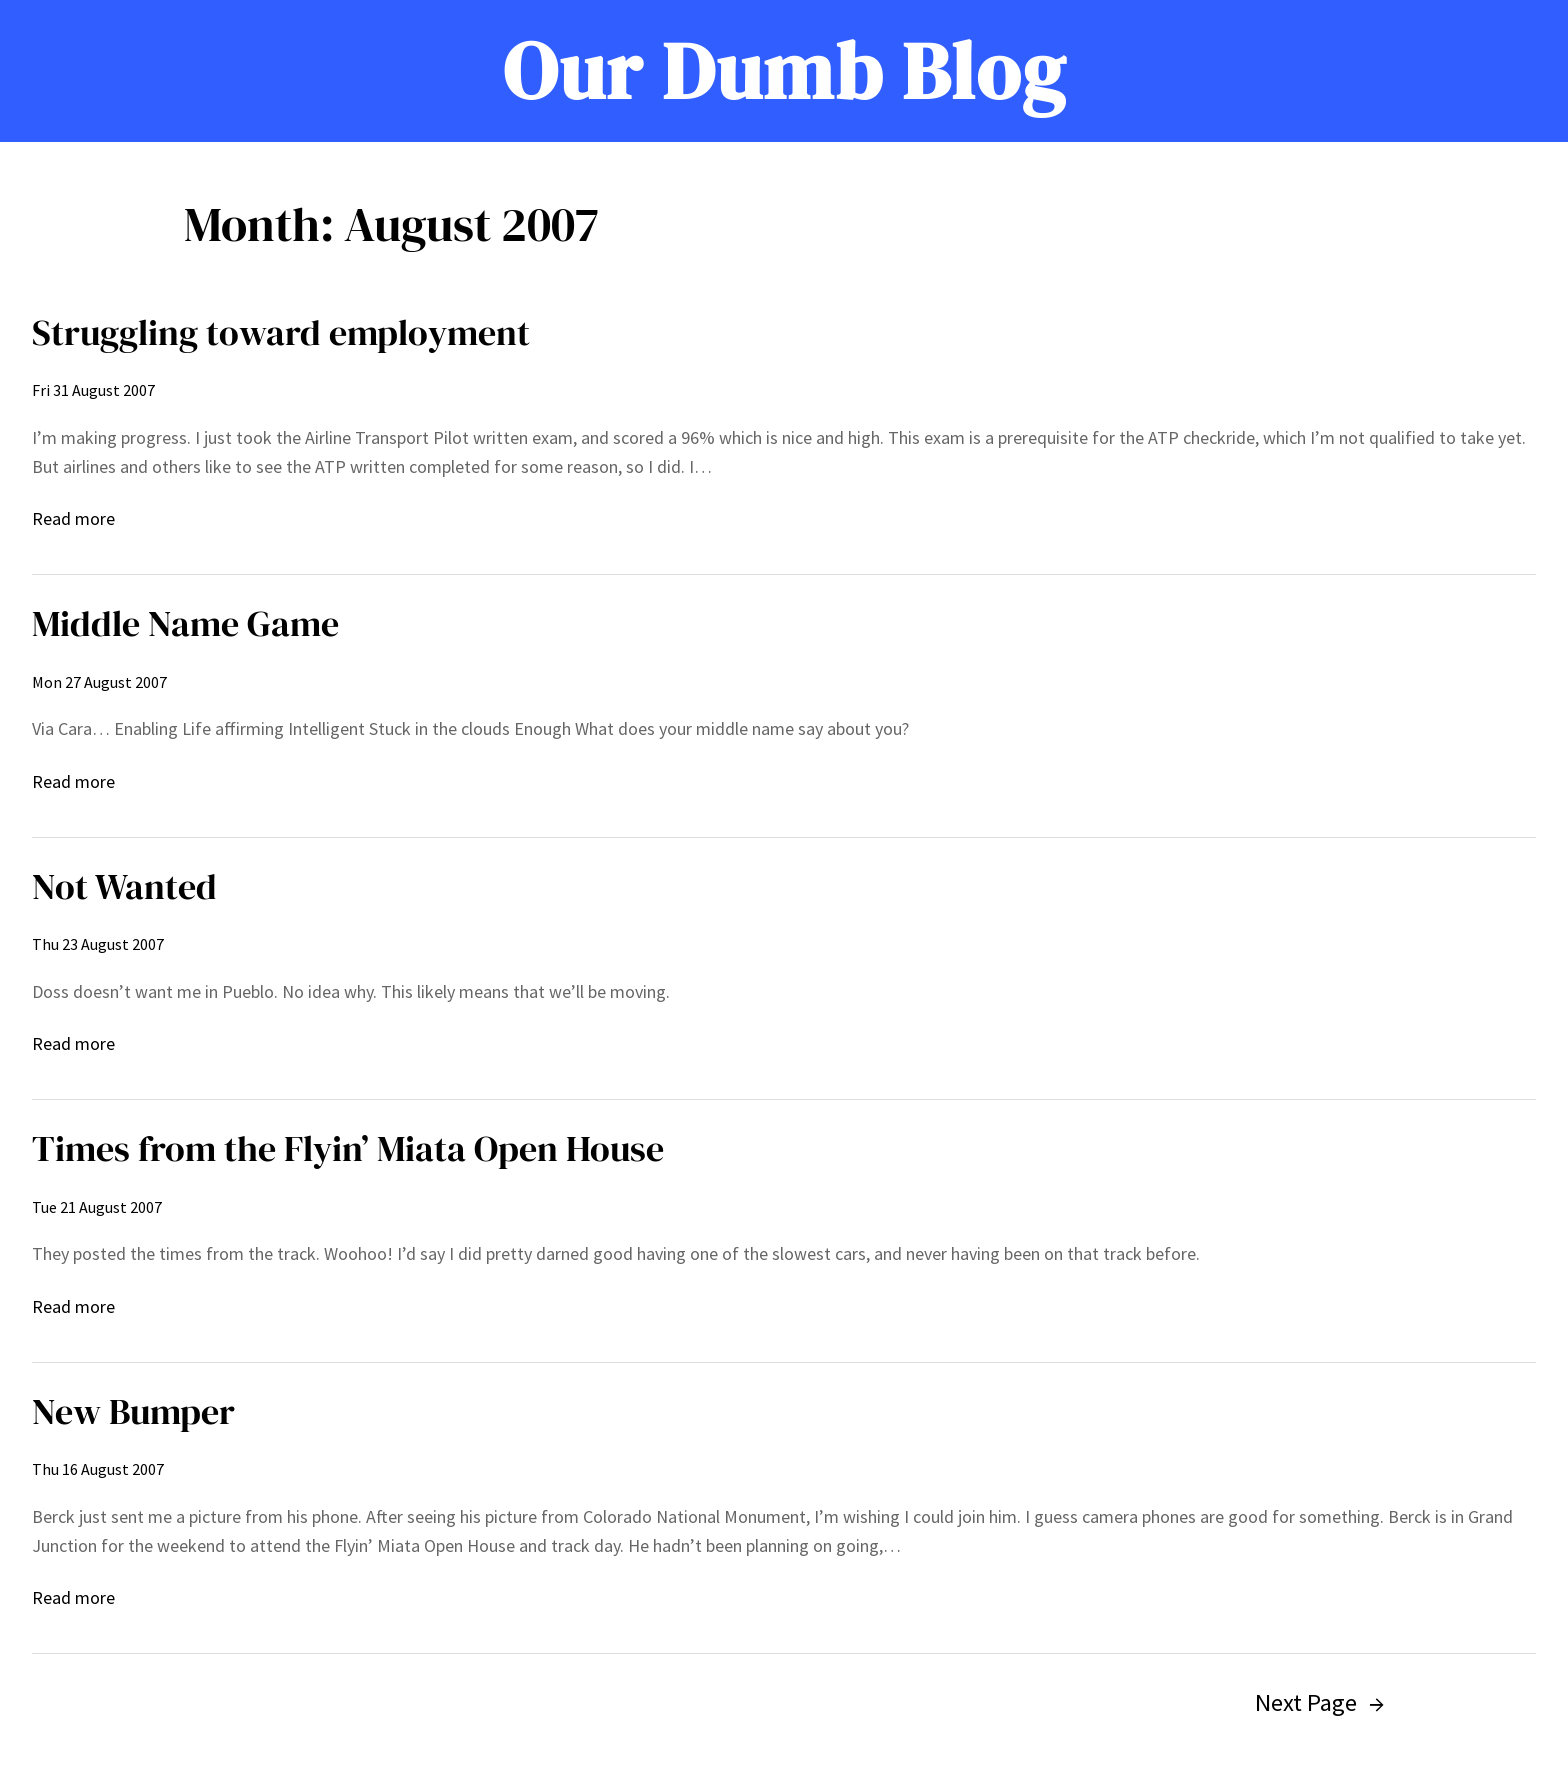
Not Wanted (124, 886)
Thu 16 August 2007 (98, 1469)
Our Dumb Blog (784, 71)
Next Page (1319, 1702)
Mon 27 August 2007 (99, 682)
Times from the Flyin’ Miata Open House (348, 1148)
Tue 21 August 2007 (97, 1207)
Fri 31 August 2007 (93, 390)
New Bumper (133, 1411)
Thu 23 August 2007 (98, 944)
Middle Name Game (185, 623)
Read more (73, 519)
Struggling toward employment (281, 332)
